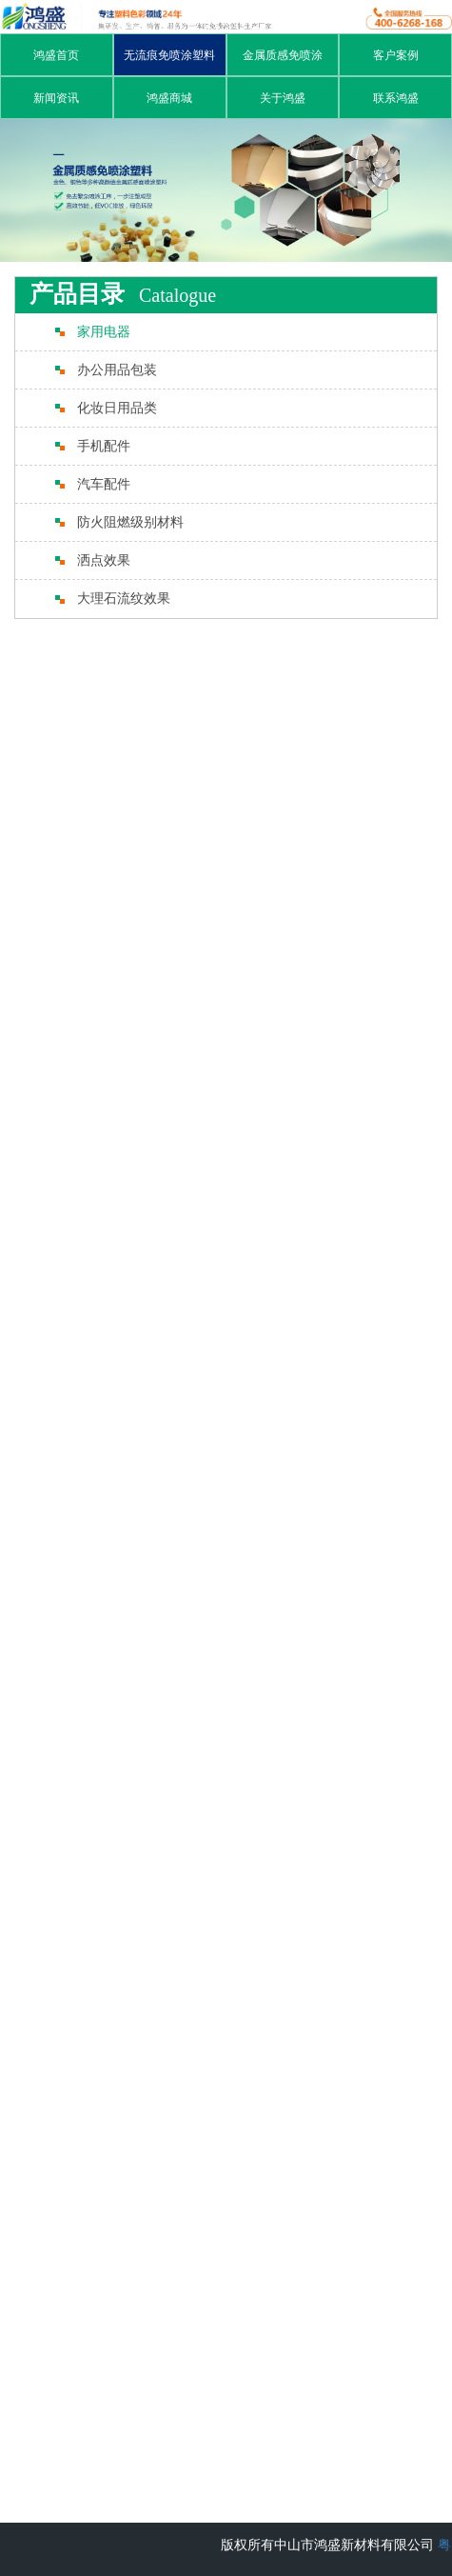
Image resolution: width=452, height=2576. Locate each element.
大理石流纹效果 (123, 598)
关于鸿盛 (282, 98)
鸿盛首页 (56, 55)
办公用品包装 (117, 370)
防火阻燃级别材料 (130, 522)
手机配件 (103, 446)
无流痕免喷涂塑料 (169, 55)
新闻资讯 (56, 98)
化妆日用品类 (117, 408)
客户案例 (396, 55)
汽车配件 (103, 484)
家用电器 (103, 332)
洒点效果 (103, 560)
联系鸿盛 (396, 98)
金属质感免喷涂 (283, 55)
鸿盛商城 (169, 98)
